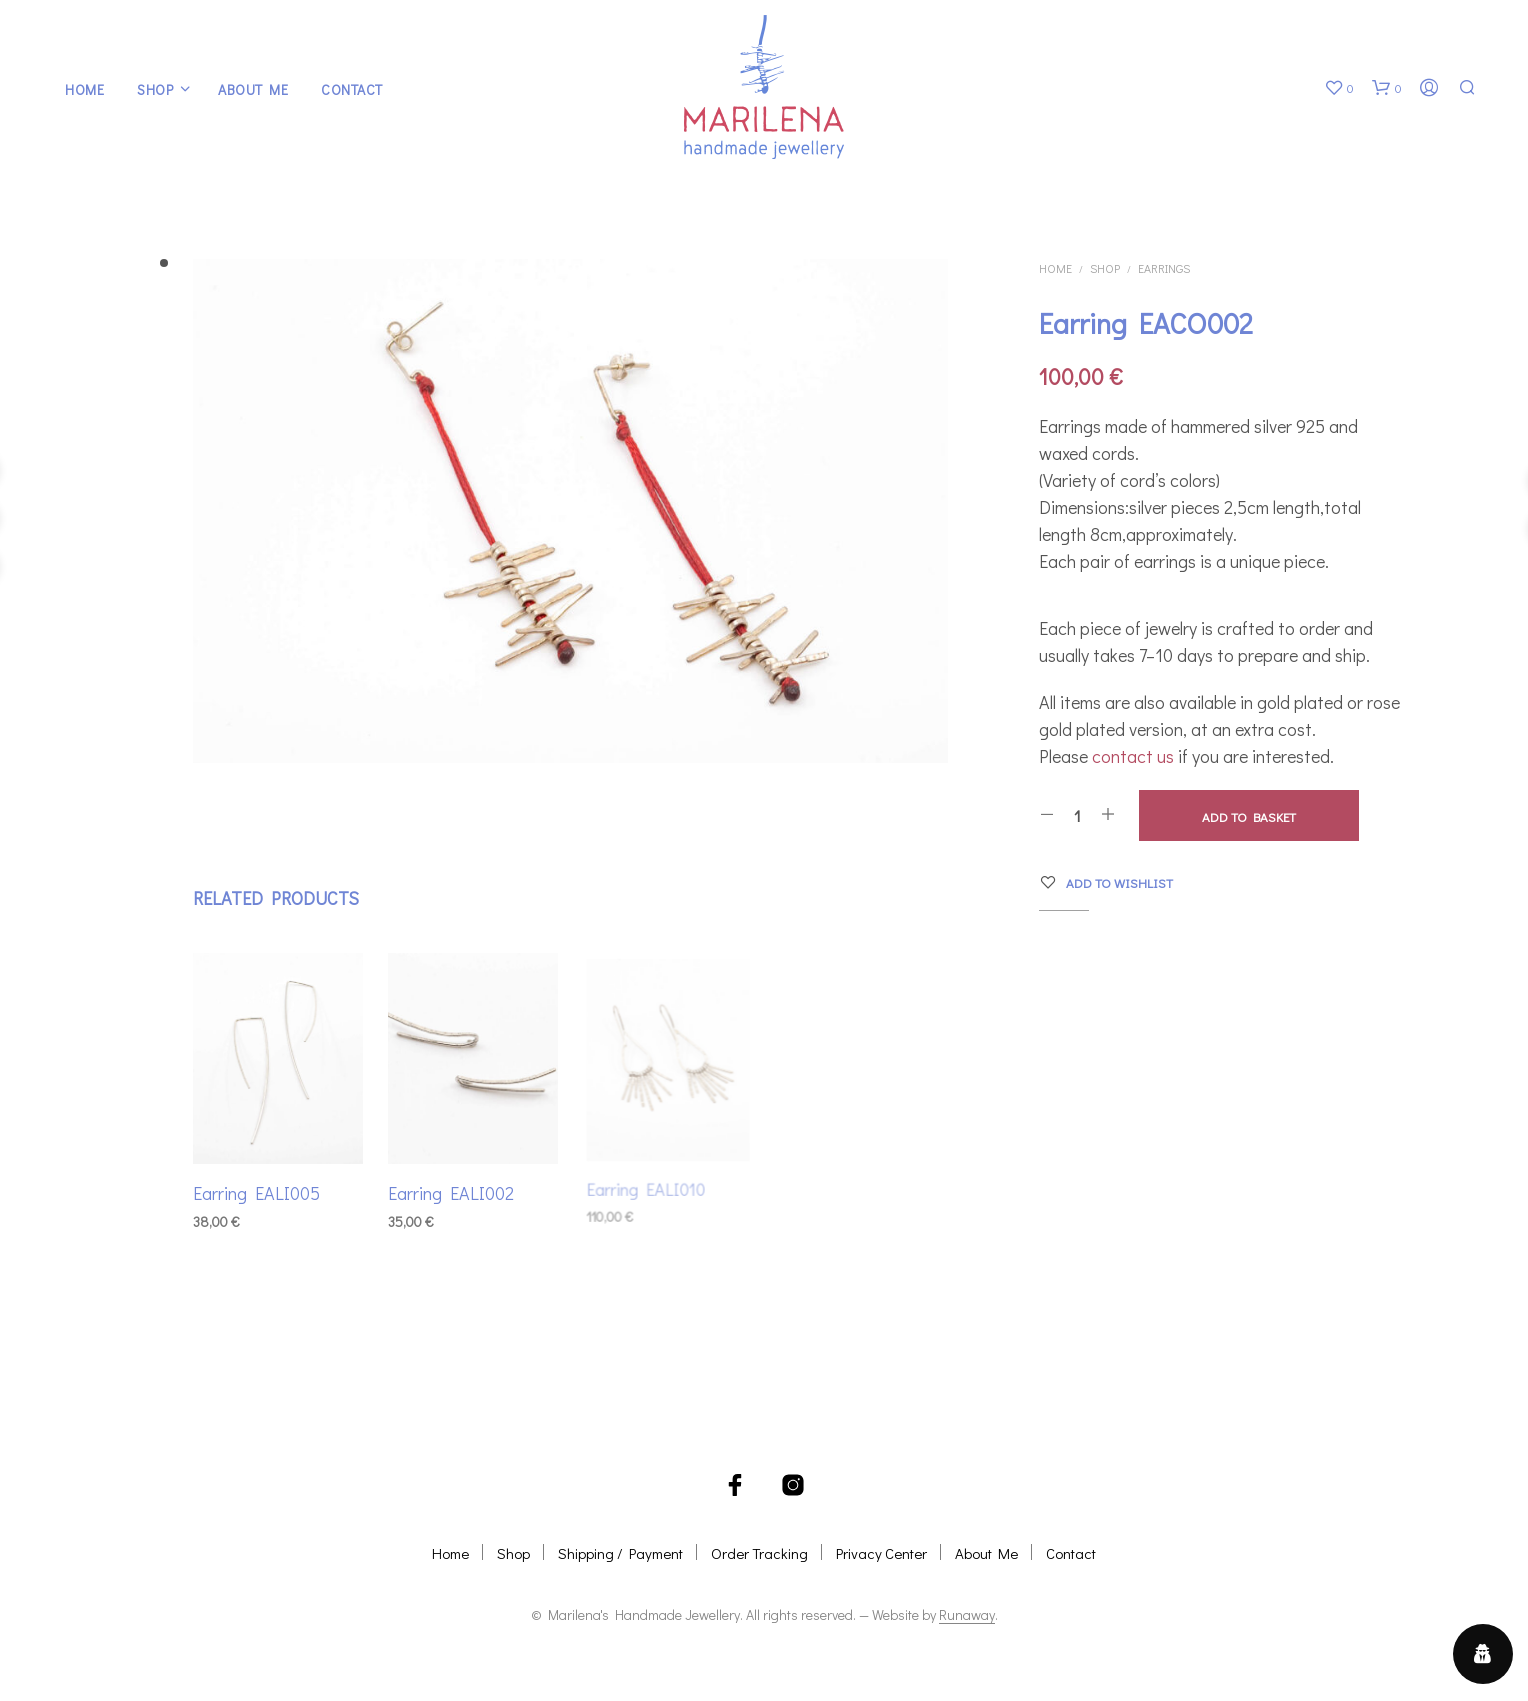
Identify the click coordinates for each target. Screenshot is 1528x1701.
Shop (155, 89)
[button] (1339, 88)
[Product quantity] (1077, 815)
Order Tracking (759, 1553)
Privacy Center (881, 1553)
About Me (253, 89)
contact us (1133, 756)
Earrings (1164, 268)
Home (84, 89)
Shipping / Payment (620, 1553)
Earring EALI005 (256, 1193)
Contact (352, 89)
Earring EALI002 (452, 1188)
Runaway (967, 1615)
